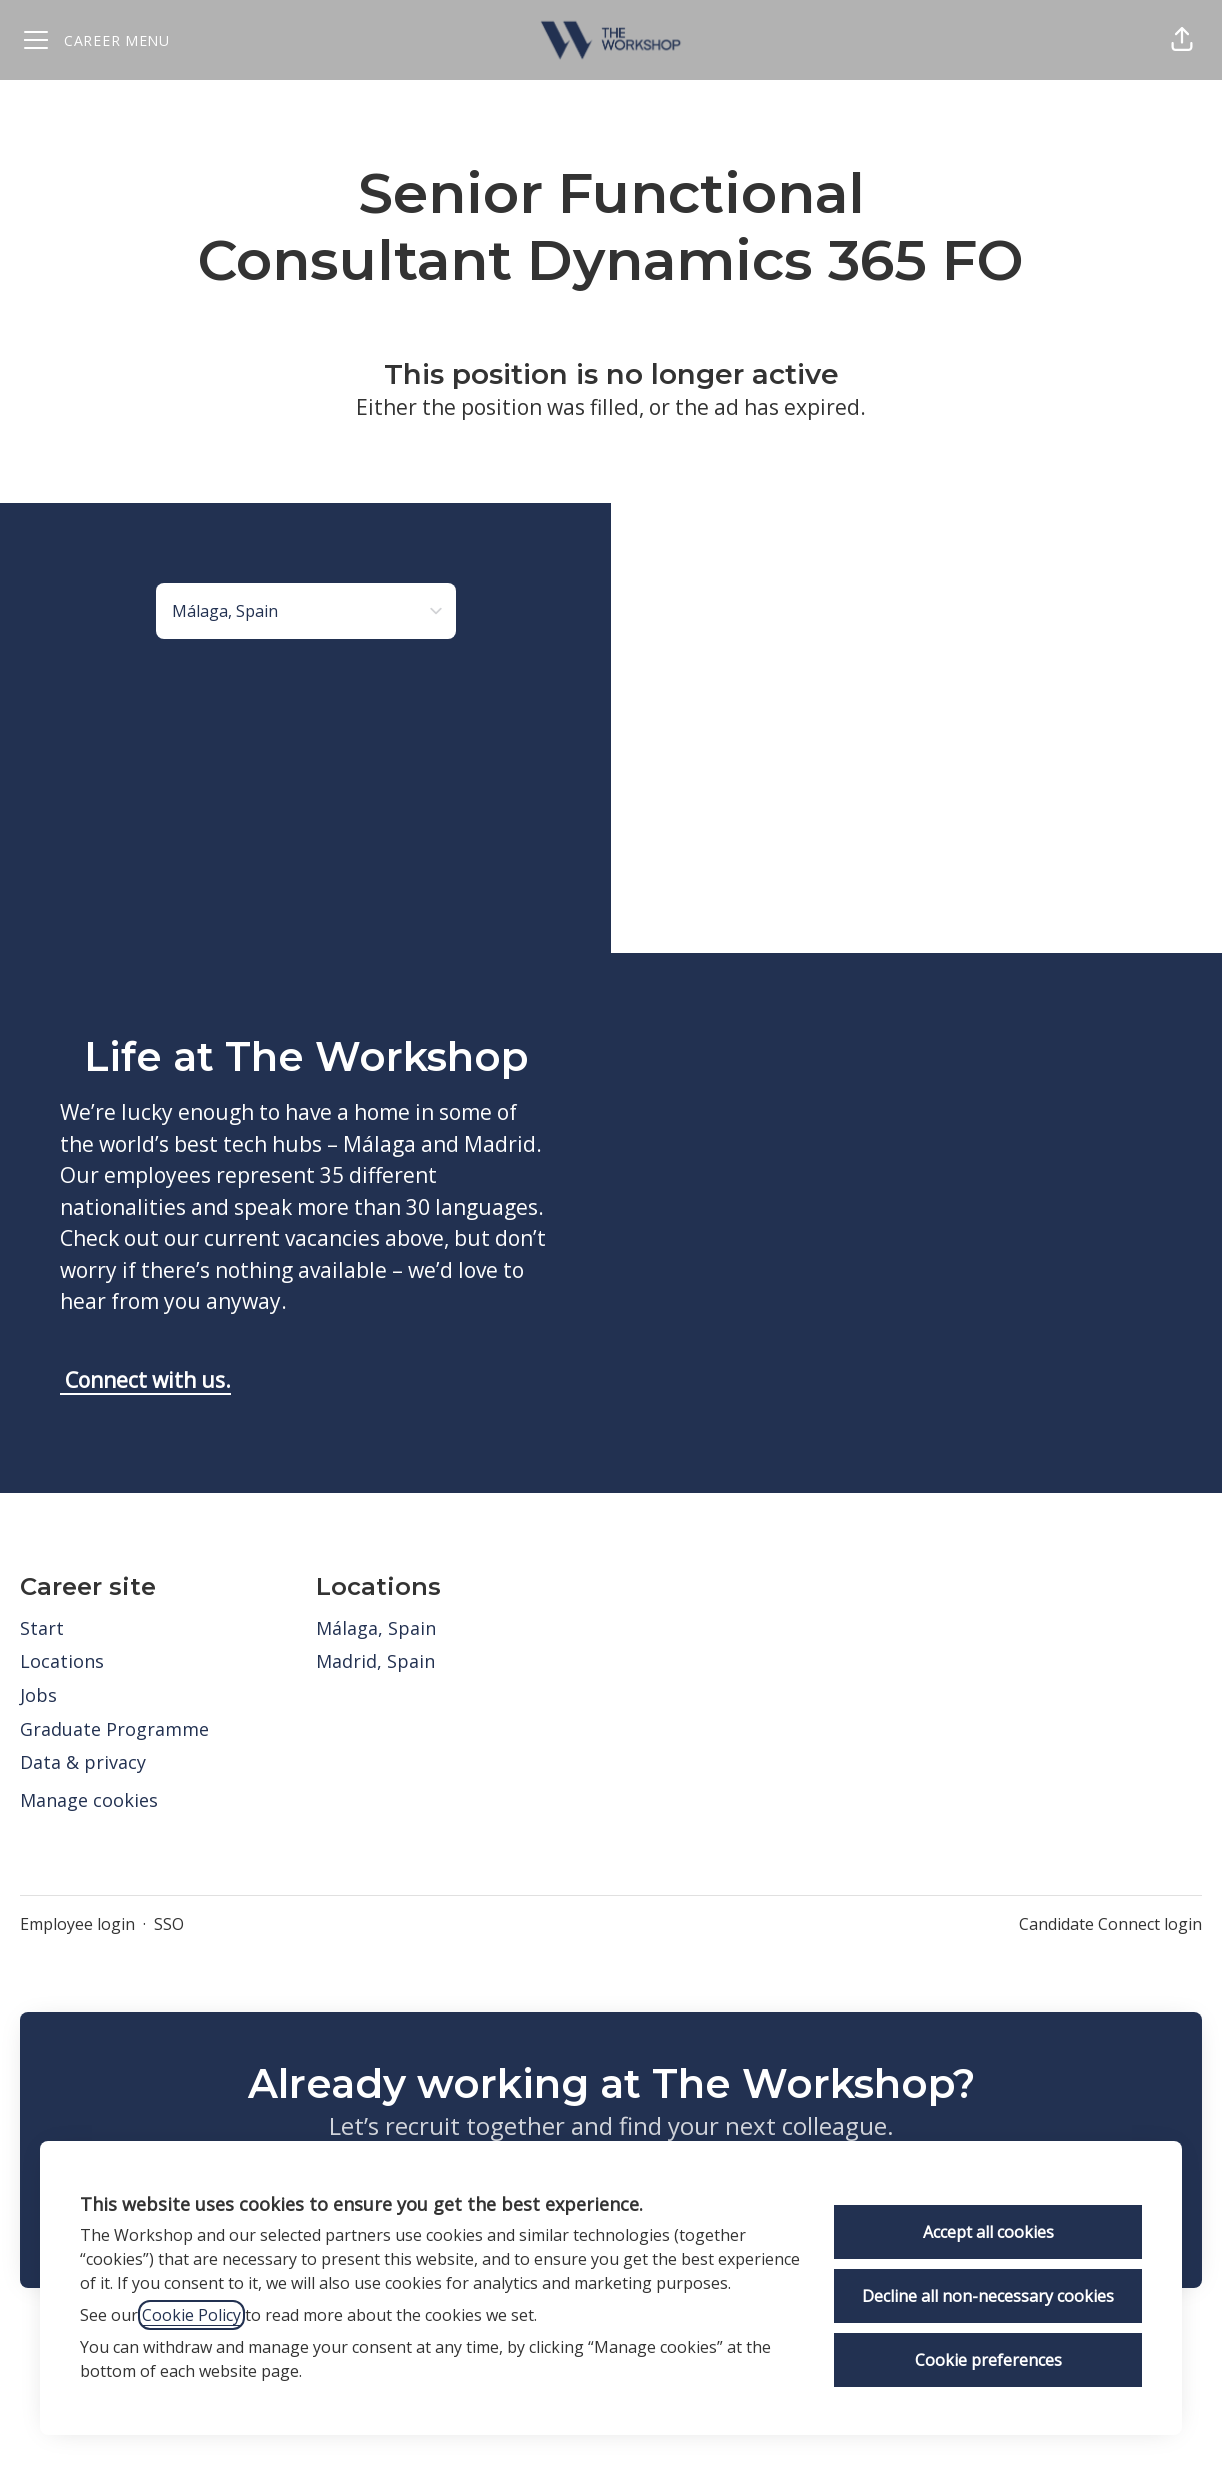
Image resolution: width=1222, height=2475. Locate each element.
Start (42, 1628)
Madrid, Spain (375, 1661)
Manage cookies (89, 1800)
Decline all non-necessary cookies (988, 2296)
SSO (169, 1924)
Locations (62, 1661)
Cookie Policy (191, 2315)
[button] (1182, 40)
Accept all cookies (988, 2232)
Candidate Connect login (1110, 1924)
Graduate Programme (114, 1729)
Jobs (38, 1695)
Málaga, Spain (376, 1628)
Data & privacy (83, 1762)
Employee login (77, 1924)
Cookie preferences (988, 2360)
